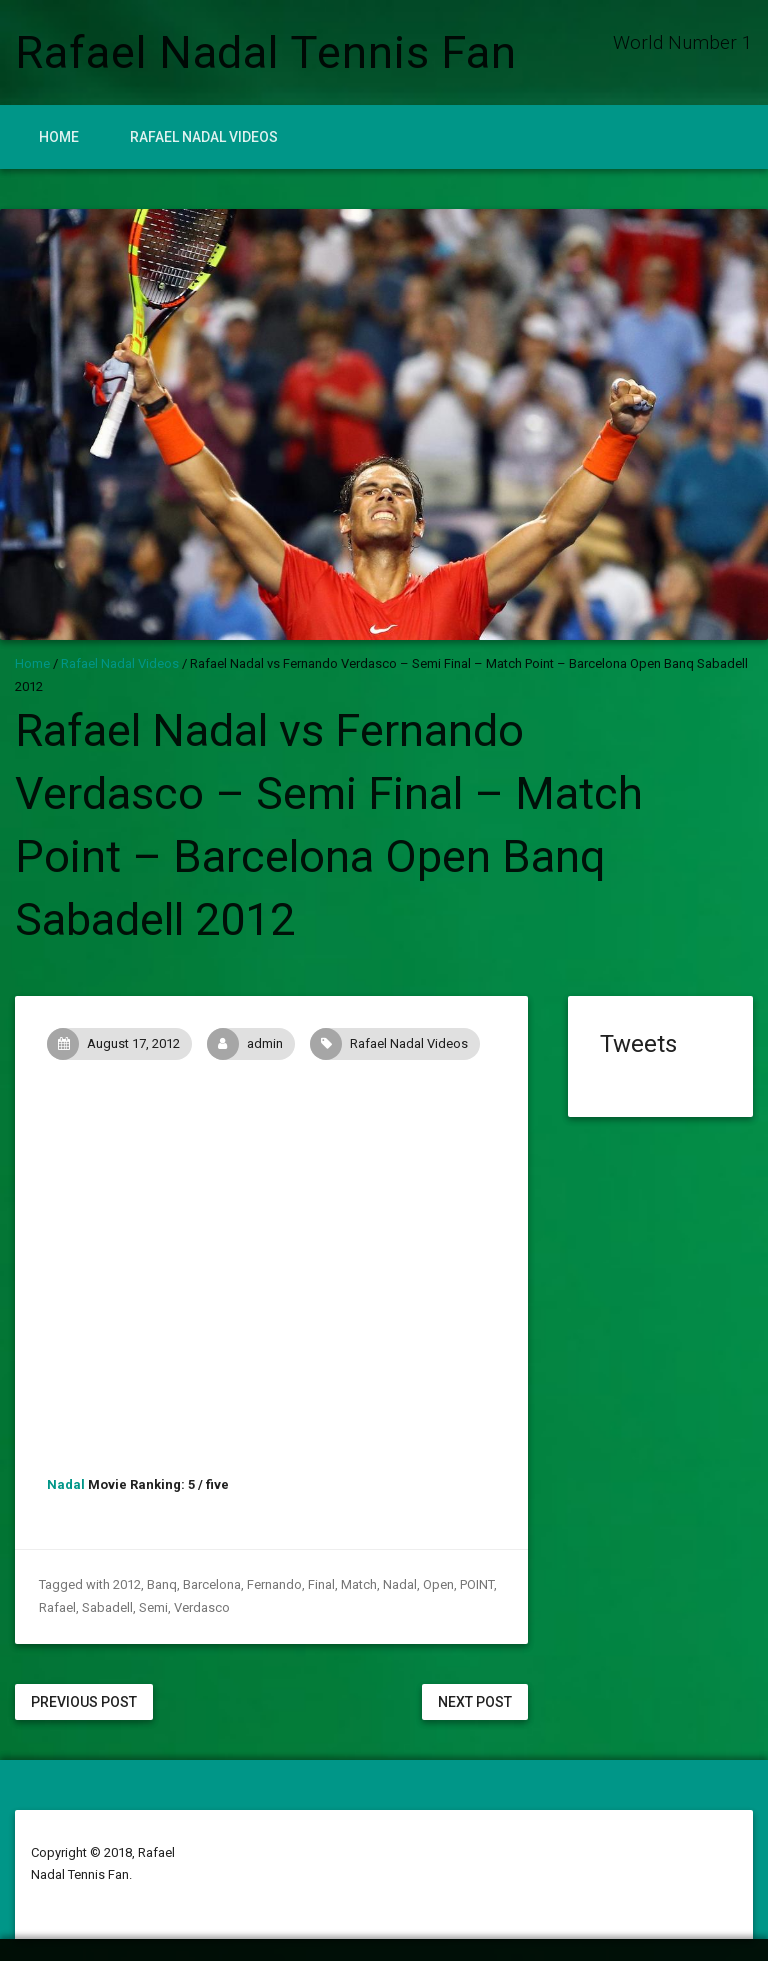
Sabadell (107, 1607)
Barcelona (212, 1584)
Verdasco (202, 1607)
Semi (153, 1607)
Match (359, 1584)
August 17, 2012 (119, 1044)
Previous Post (84, 1702)
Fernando (274, 1584)
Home (59, 137)
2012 (127, 1584)
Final (321, 1584)
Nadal (66, 1484)
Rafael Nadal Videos (204, 137)
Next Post (475, 1702)
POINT (477, 1584)
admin (250, 1044)
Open (438, 1584)
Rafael (57, 1607)
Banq (162, 1584)
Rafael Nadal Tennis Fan (266, 52)
